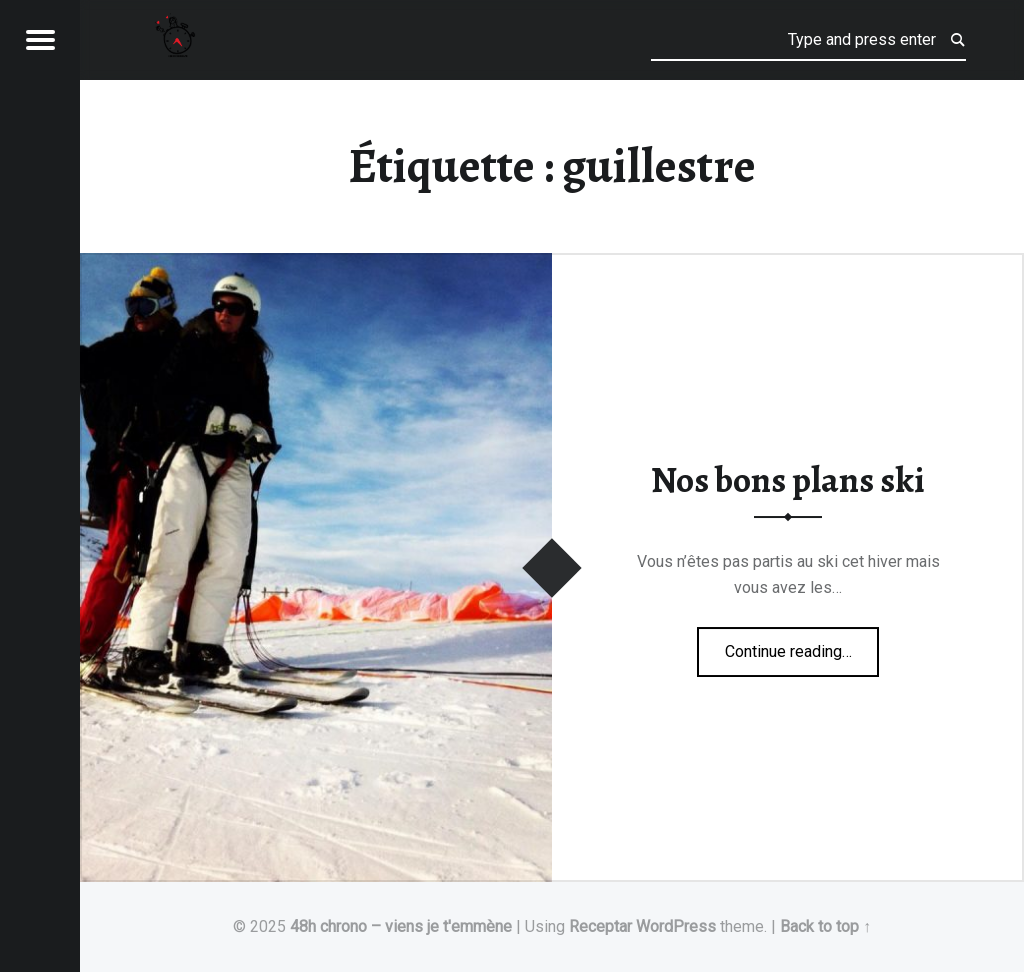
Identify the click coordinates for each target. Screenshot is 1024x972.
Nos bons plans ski (788, 480)
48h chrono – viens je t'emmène (401, 926)
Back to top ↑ (825, 926)
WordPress (676, 926)
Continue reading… (802, 645)
